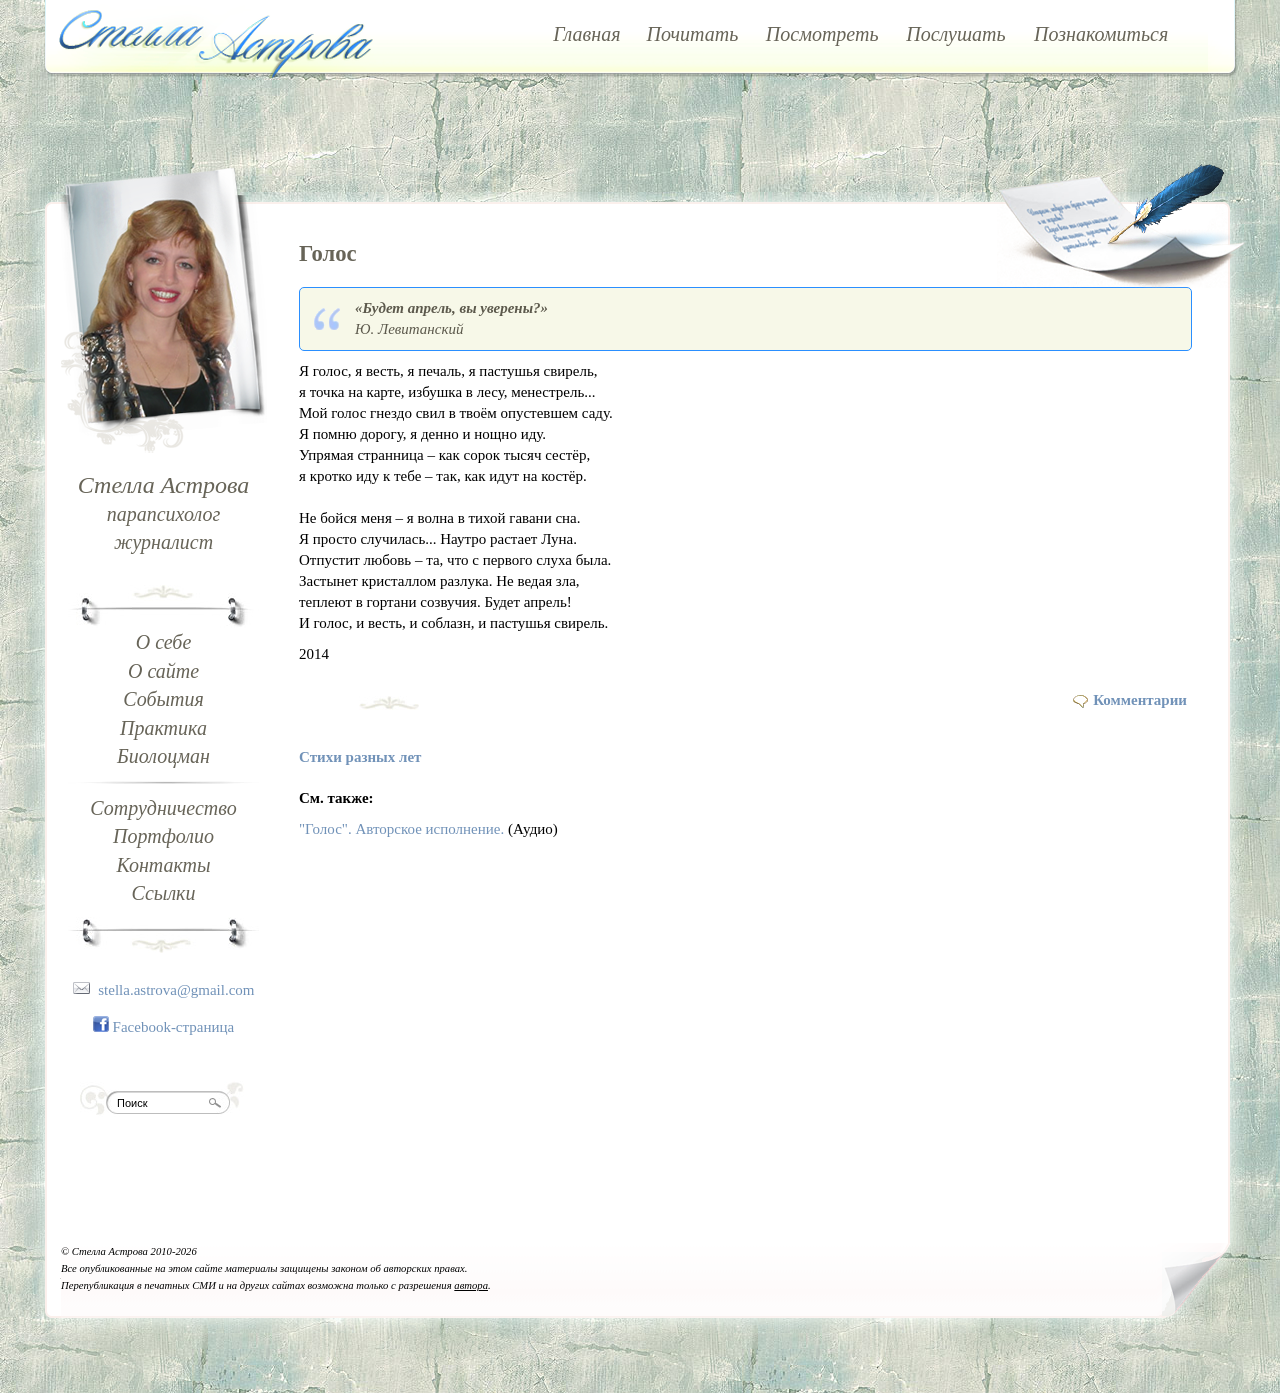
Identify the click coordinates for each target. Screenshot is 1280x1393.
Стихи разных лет (360, 757)
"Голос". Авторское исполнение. (401, 829)
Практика (163, 728)
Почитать (693, 34)
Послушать (955, 34)
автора (471, 1285)
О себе (164, 642)
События (163, 699)
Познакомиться (1101, 34)
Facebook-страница (174, 1027)
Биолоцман (163, 756)
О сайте (163, 671)
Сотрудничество (163, 808)
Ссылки (164, 893)
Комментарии (1140, 700)
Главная (586, 34)
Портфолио (163, 836)
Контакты (163, 865)
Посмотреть (822, 34)
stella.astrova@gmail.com (176, 990)
